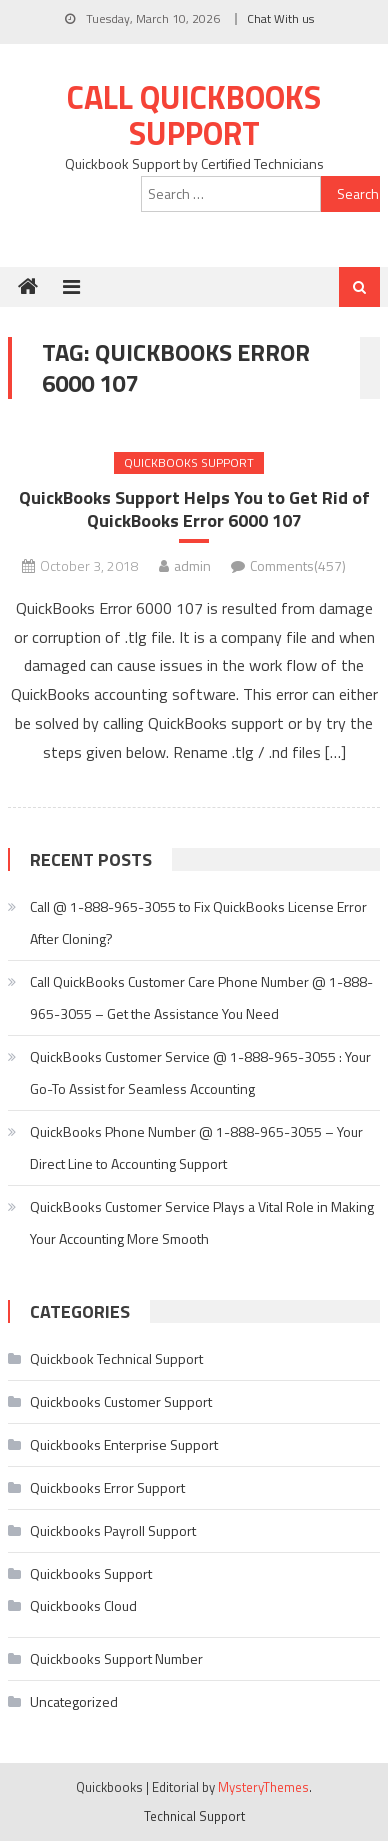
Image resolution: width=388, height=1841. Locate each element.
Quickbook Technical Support (116, 1358)
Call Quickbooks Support (194, 115)
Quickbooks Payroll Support (113, 1530)
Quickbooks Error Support (107, 1487)
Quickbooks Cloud (83, 1605)
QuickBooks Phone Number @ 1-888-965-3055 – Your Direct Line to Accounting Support (196, 1147)
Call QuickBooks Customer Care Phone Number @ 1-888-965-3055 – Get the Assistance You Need (201, 997)
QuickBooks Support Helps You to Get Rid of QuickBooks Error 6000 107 (194, 509)
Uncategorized (74, 1701)
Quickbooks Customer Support (121, 1401)
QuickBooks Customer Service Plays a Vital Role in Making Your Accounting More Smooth (202, 1222)
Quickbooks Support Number (116, 1658)
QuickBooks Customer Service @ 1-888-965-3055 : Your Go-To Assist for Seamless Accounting (200, 1072)
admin (192, 565)
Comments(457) (298, 565)
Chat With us (280, 18)
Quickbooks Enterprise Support (124, 1444)
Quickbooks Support (189, 462)
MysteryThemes (263, 1787)
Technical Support (194, 1816)
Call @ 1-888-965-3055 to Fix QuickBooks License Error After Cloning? (198, 922)
